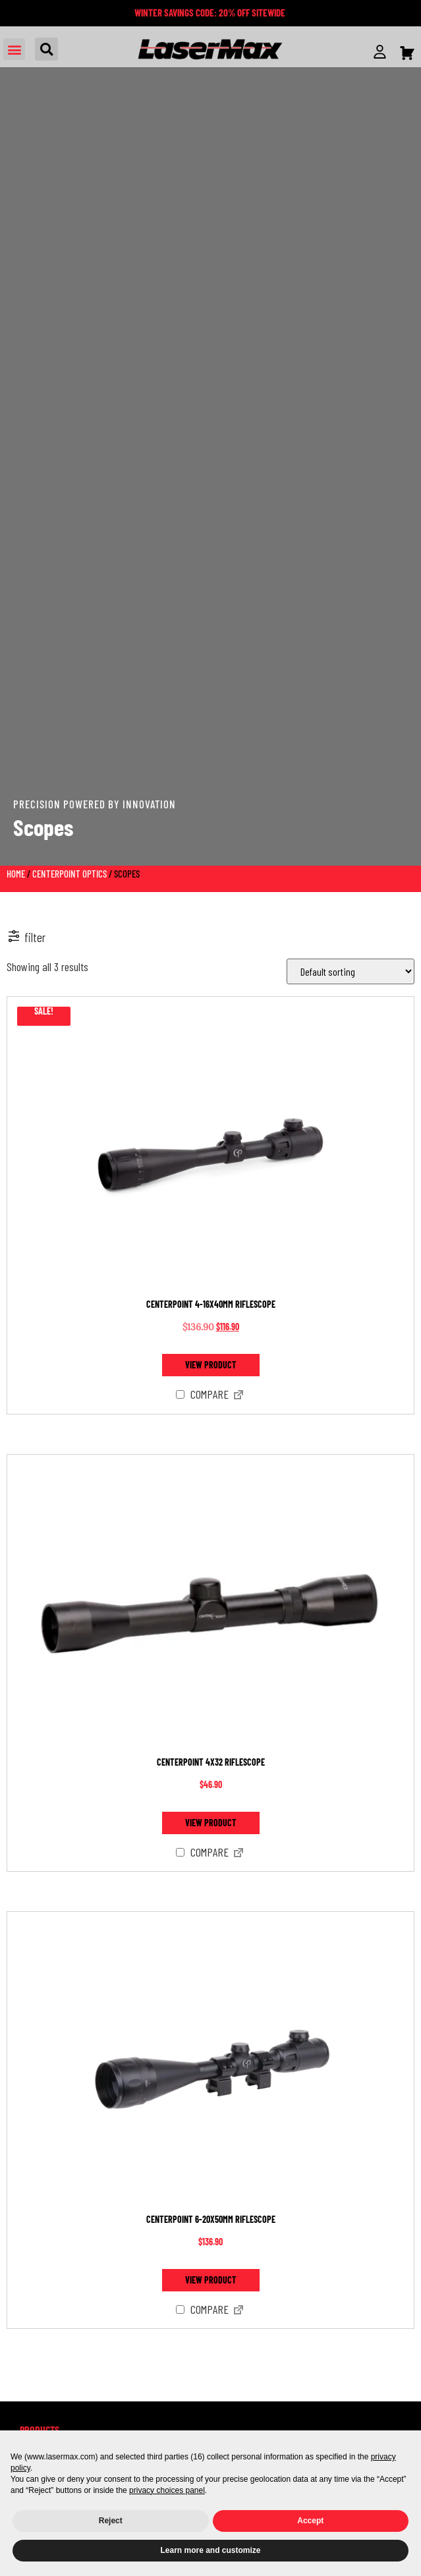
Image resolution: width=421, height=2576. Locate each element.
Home (16, 874)
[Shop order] (350, 971)
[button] (14, 49)
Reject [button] (111, 2520)
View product (211, 1364)
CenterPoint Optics (69, 874)
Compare (202, 1394)
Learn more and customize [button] (210, 2550)
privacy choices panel (167, 2490)
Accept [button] (310, 2520)
